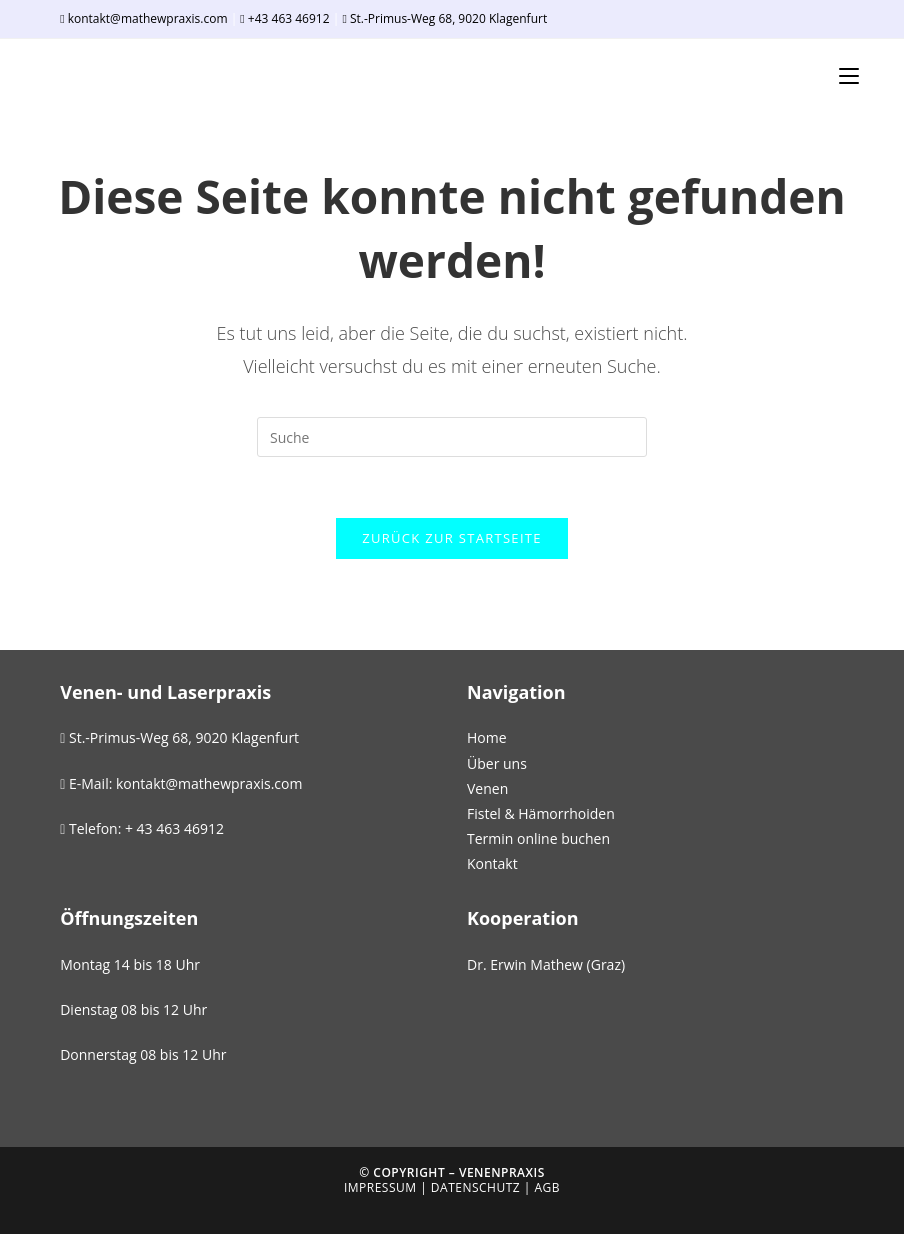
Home (487, 737)
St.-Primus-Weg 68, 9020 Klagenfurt (444, 18)
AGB (548, 1187)
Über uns (497, 763)
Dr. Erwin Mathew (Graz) (546, 964)
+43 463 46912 (284, 18)
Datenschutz (475, 1187)
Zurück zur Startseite (452, 538)
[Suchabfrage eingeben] (452, 437)
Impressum (380, 1187)
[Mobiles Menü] (849, 75)
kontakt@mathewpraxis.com (145, 18)
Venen (487, 788)
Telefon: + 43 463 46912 (142, 828)
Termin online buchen (538, 838)
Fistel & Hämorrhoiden (541, 813)
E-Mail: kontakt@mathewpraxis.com (181, 783)
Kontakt (492, 863)
